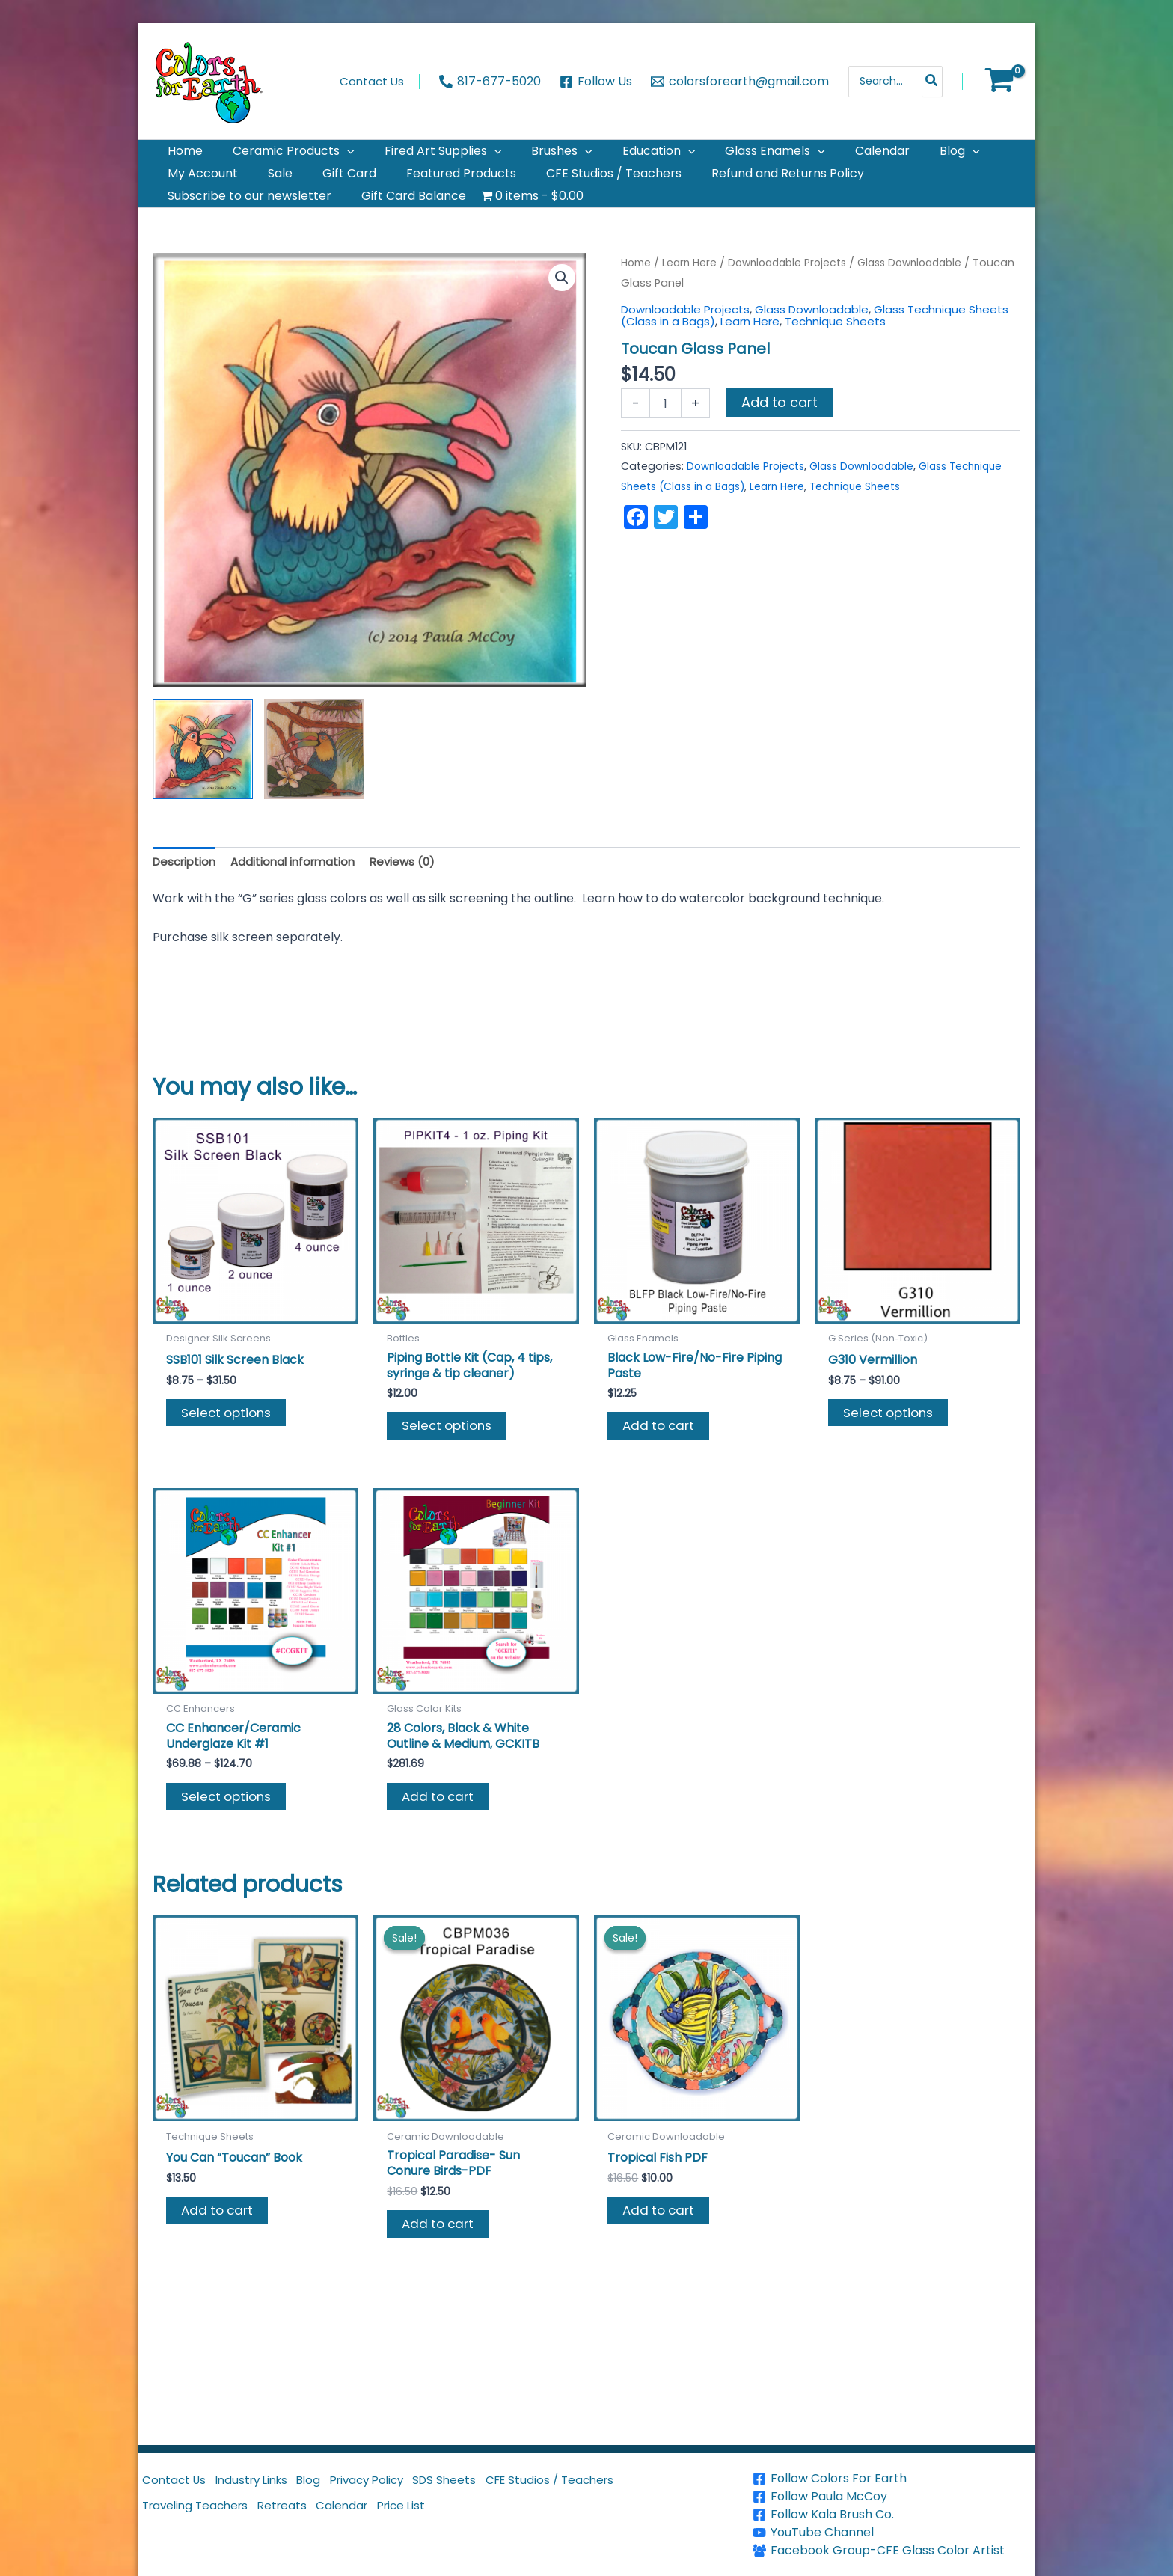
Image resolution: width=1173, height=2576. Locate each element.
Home (637, 298)
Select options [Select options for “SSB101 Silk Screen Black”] (230, 1453)
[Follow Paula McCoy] (892, 2496)
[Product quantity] (665, 439)
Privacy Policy (401, 2484)
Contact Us (178, 2484)
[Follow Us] (596, 81)
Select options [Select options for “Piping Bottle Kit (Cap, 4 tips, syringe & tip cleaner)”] (450, 1466)
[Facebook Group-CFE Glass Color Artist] (892, 2550)
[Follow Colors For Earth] (892, 2478)
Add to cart (779, 438)
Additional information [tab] (301, 898)
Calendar (367, 2519)
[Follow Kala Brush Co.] (892, 2514)
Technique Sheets (888, 357)
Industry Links (266, 2484)
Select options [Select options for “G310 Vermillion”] (892, 1453)
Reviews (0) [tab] (415, 898)
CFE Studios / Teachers (605, 2484)
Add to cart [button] (661, 1466)
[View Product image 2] (314, 785)
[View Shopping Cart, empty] (999, 82)
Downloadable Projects (796, 298)
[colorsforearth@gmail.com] (739, 81)
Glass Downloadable (823, 345)
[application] (329, 157)
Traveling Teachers (202, 2519)
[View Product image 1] (203, 785)
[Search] (932, 82)
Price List (436, 2519)
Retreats (299, 2519)
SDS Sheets (489, 2484)
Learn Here (693, 298)
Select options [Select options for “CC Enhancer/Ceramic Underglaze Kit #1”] (230, 1843)
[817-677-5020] (490, 81)
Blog (333, 2484)
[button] (561, 314)
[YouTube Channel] (892, 2532)
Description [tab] (187, 898)
